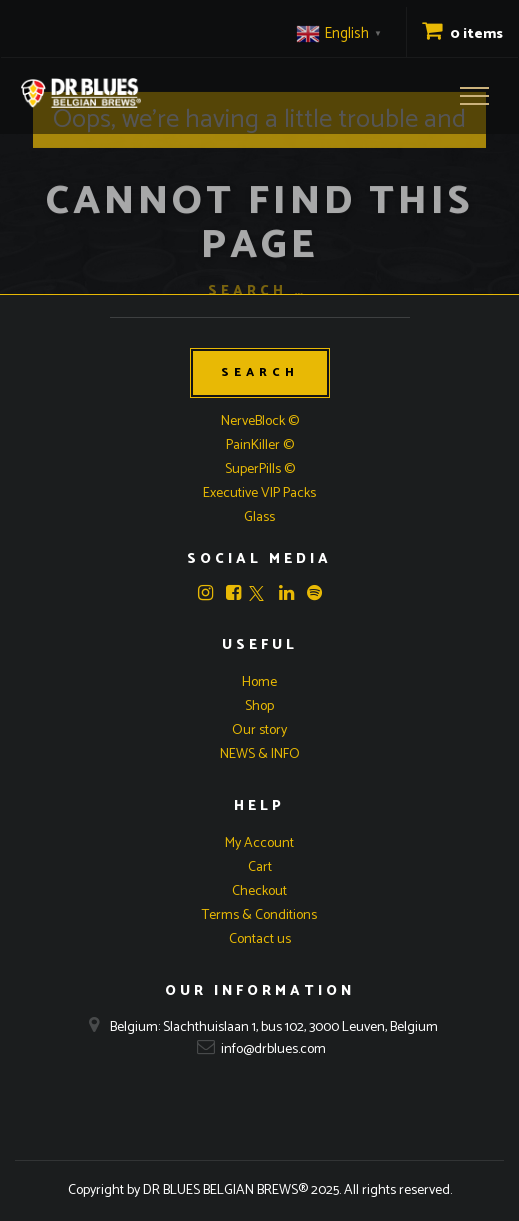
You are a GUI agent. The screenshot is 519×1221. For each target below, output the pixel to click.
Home (259, 682)
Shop (259, 706)
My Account (259, 843)
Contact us (260, 939)
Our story (259, 730)
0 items (462, 34)
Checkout (259, 891)
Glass (259, 517)
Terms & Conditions (259, 915)
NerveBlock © (260, 421)
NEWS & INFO (260, 754)
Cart (260, 867)
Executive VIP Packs (259, 493)
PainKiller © (260, 445)
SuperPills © (260, 469)
